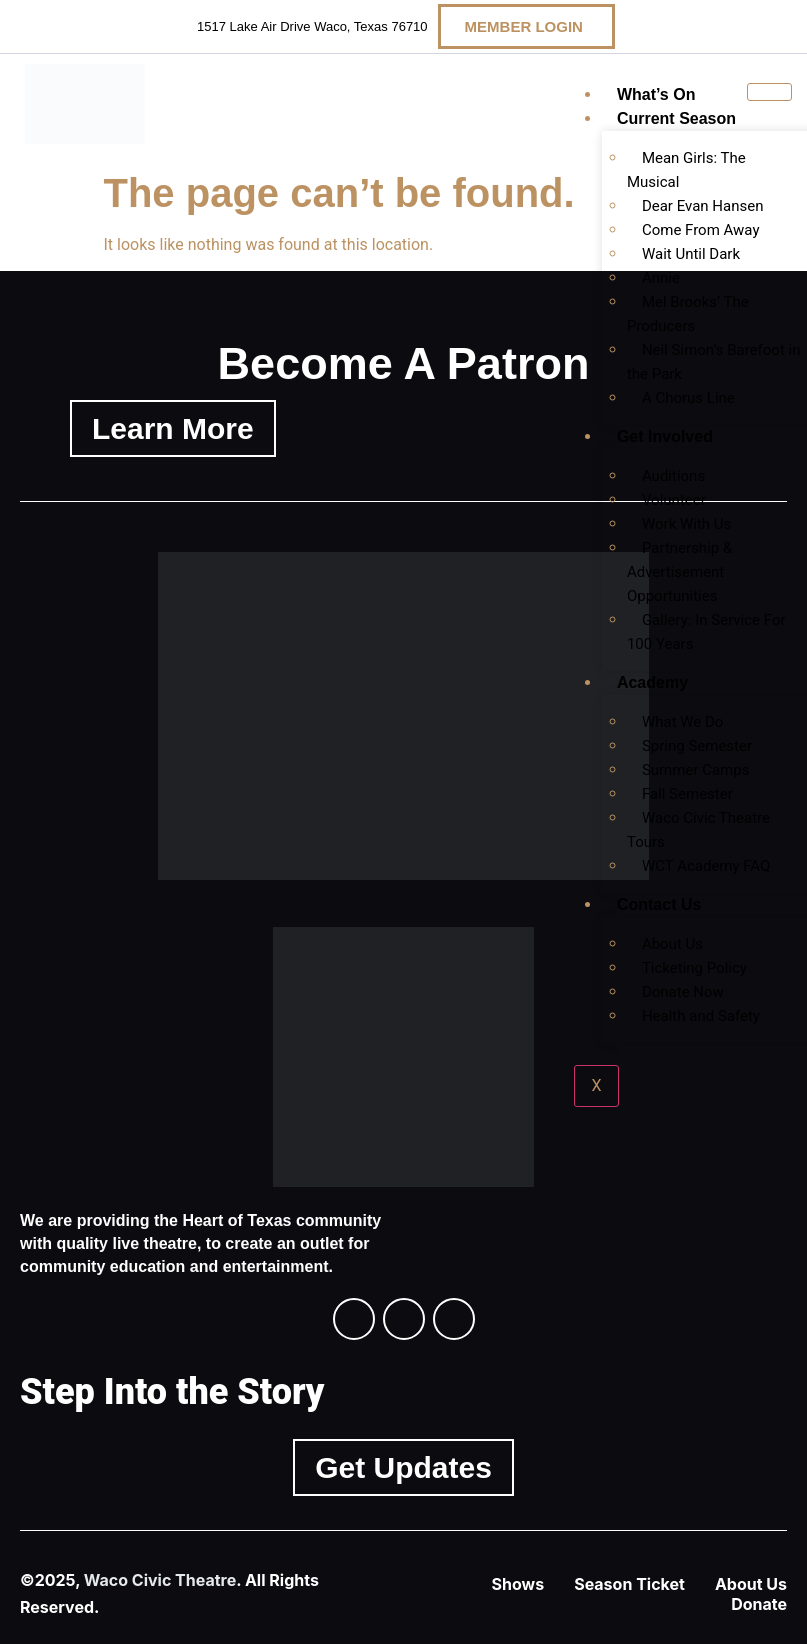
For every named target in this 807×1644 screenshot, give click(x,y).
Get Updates (403, 1467)
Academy (652, 682)
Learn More (173, 428)
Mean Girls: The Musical (686, 170)
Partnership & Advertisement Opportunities (679, 572)
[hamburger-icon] (769, 92)
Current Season (676, 118)
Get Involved (665, 436)
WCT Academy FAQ (706, 866)
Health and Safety (701, 1016)
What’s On (656, 94)
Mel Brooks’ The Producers (688, 314)
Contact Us (659, 904)
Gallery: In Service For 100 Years (706, 632)
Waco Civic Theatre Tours (698, 830)
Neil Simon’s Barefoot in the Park (714, 362)
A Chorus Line (688, 398)
